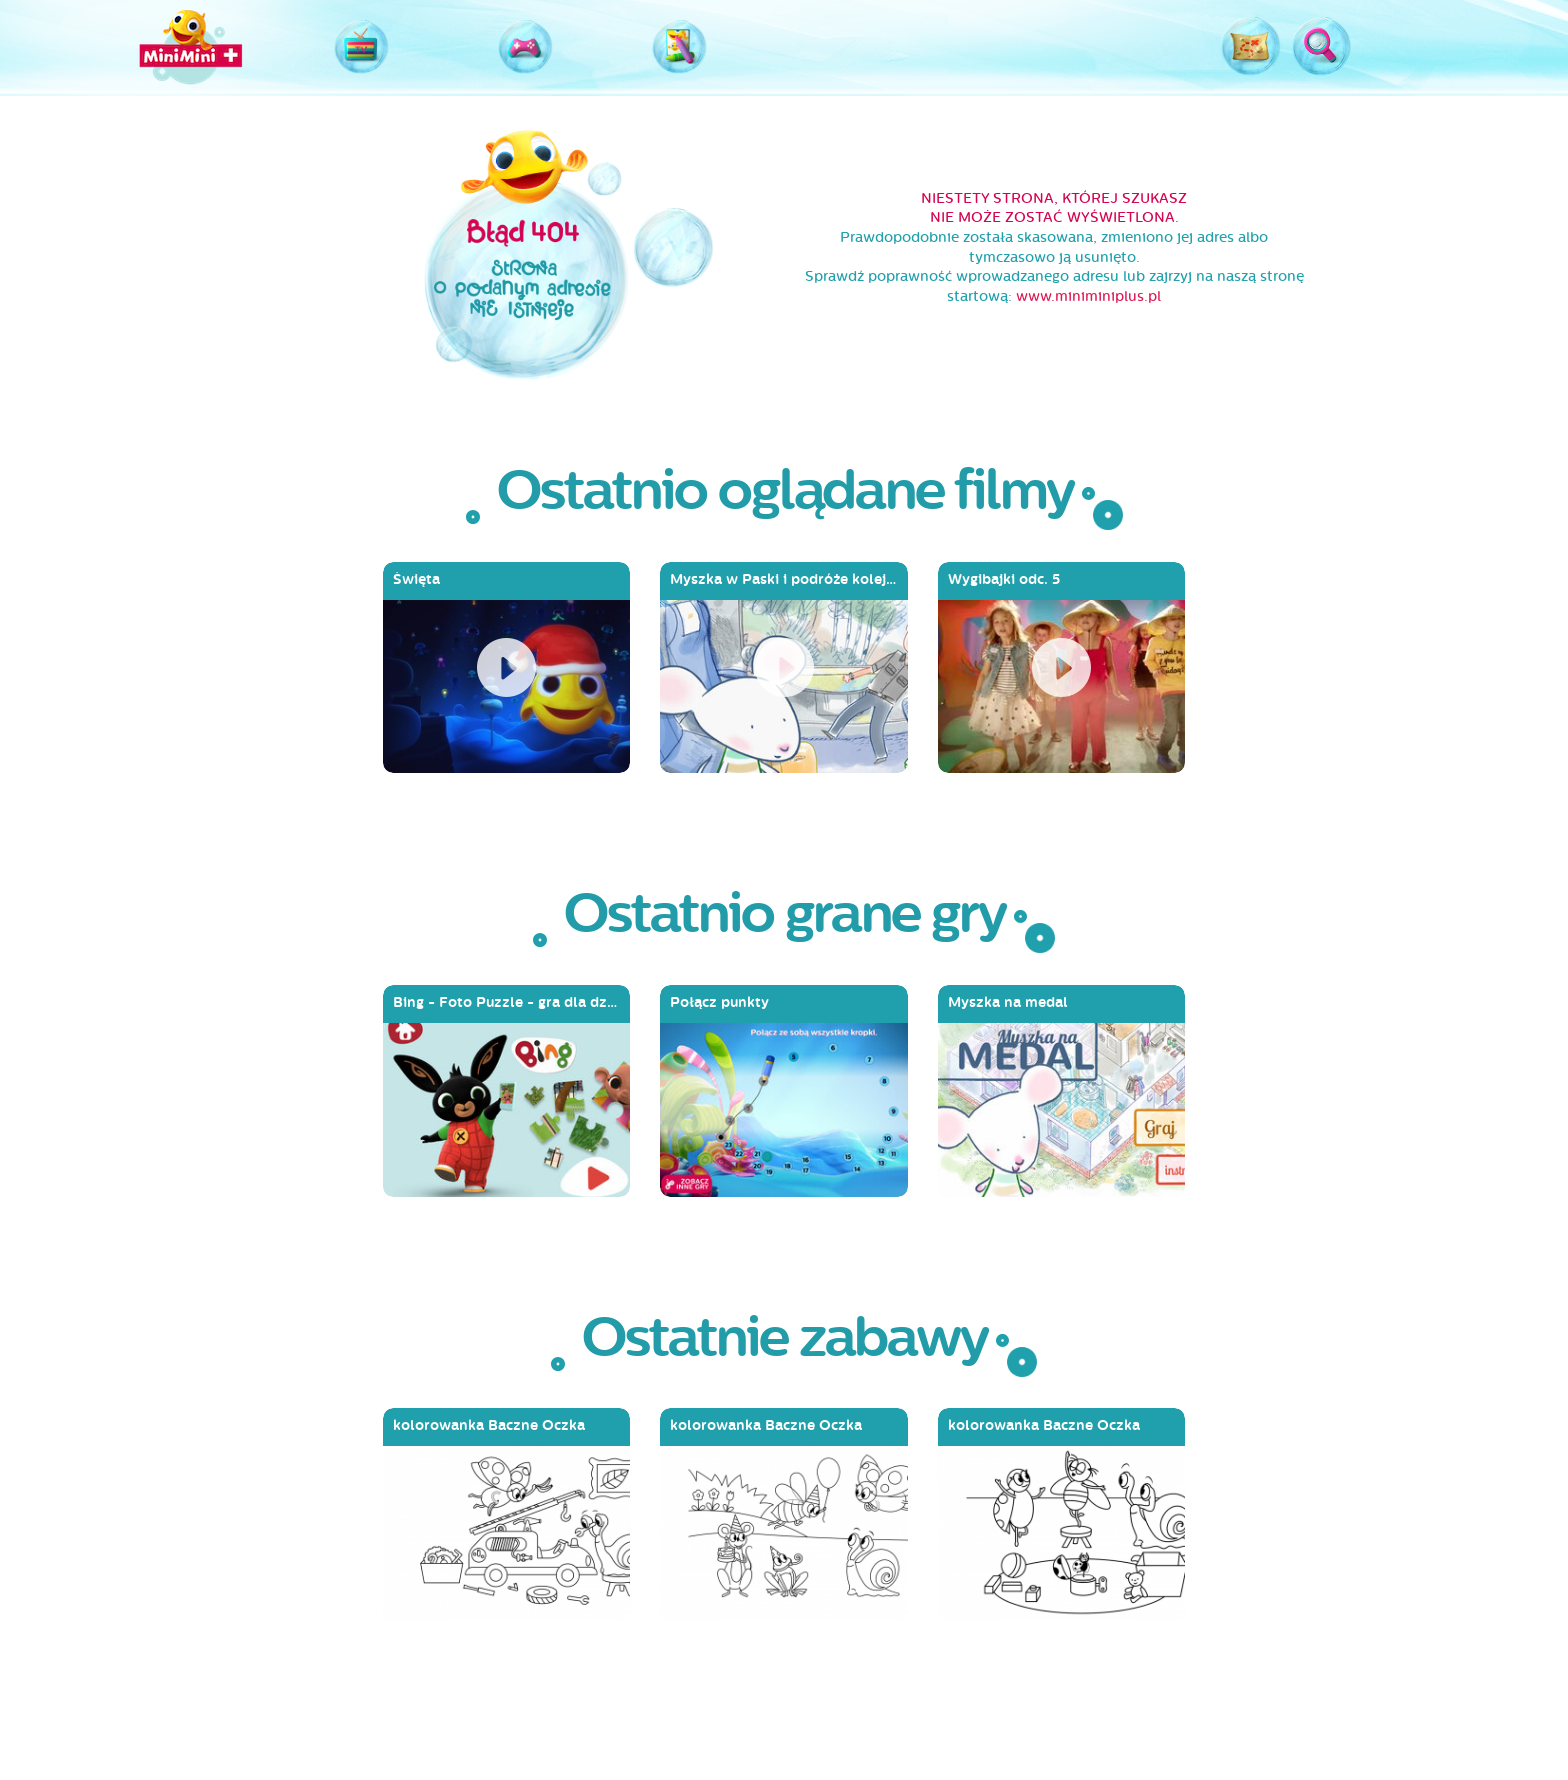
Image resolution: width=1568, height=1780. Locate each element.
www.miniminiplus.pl (1088, 296)
